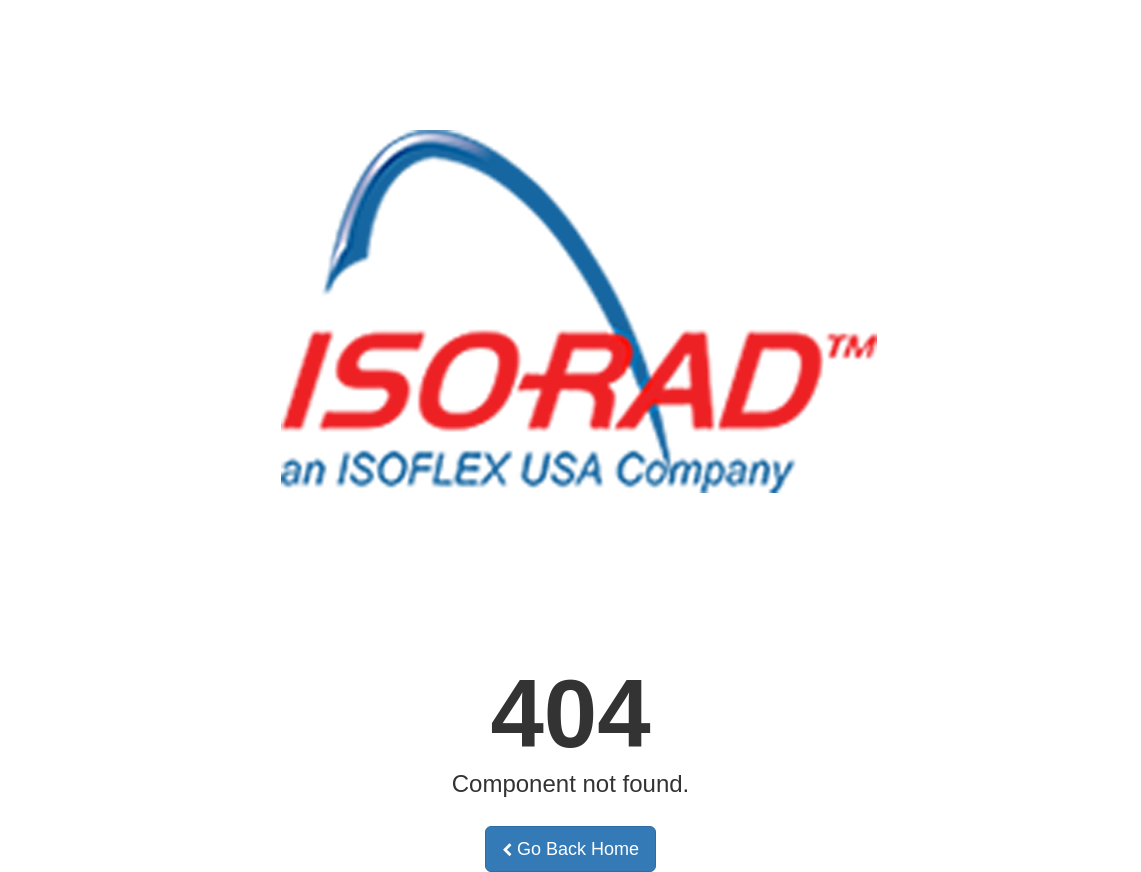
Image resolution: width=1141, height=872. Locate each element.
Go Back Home (570, 849)
